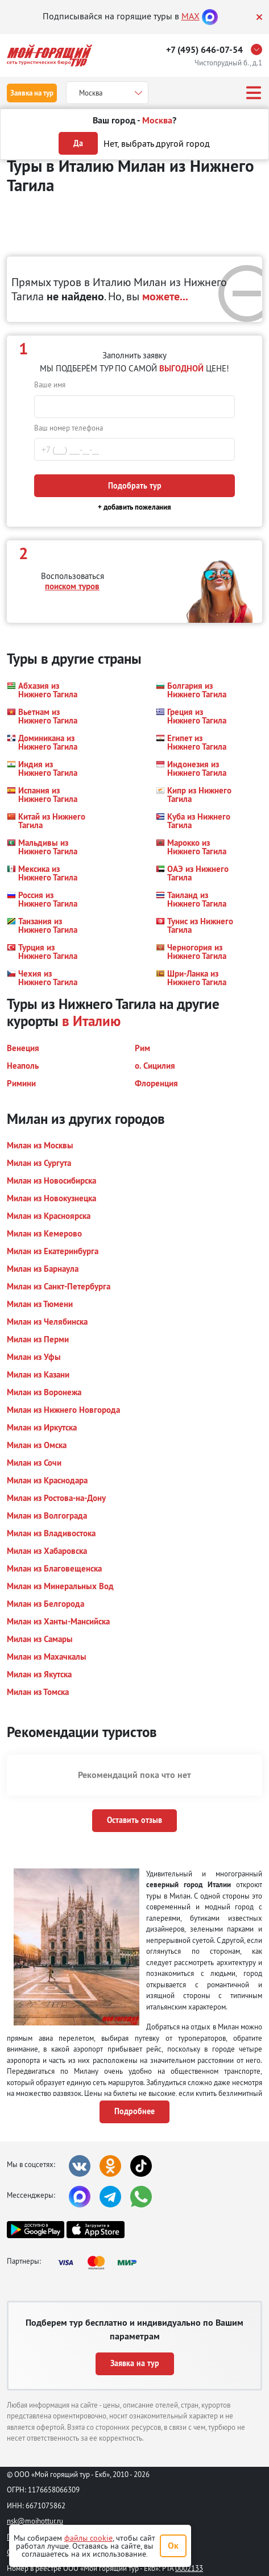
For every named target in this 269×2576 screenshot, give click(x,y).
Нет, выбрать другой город (157, 143)
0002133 (189, 2568)
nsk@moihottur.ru (35, 2520)
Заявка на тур (31, 93)
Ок (173, 2546)
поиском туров (72, 586)
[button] (46, 689)
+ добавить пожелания (134, 507)
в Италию (91, 1020)
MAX (190, 16)
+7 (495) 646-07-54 (204, 50)
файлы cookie (88, 2538)
